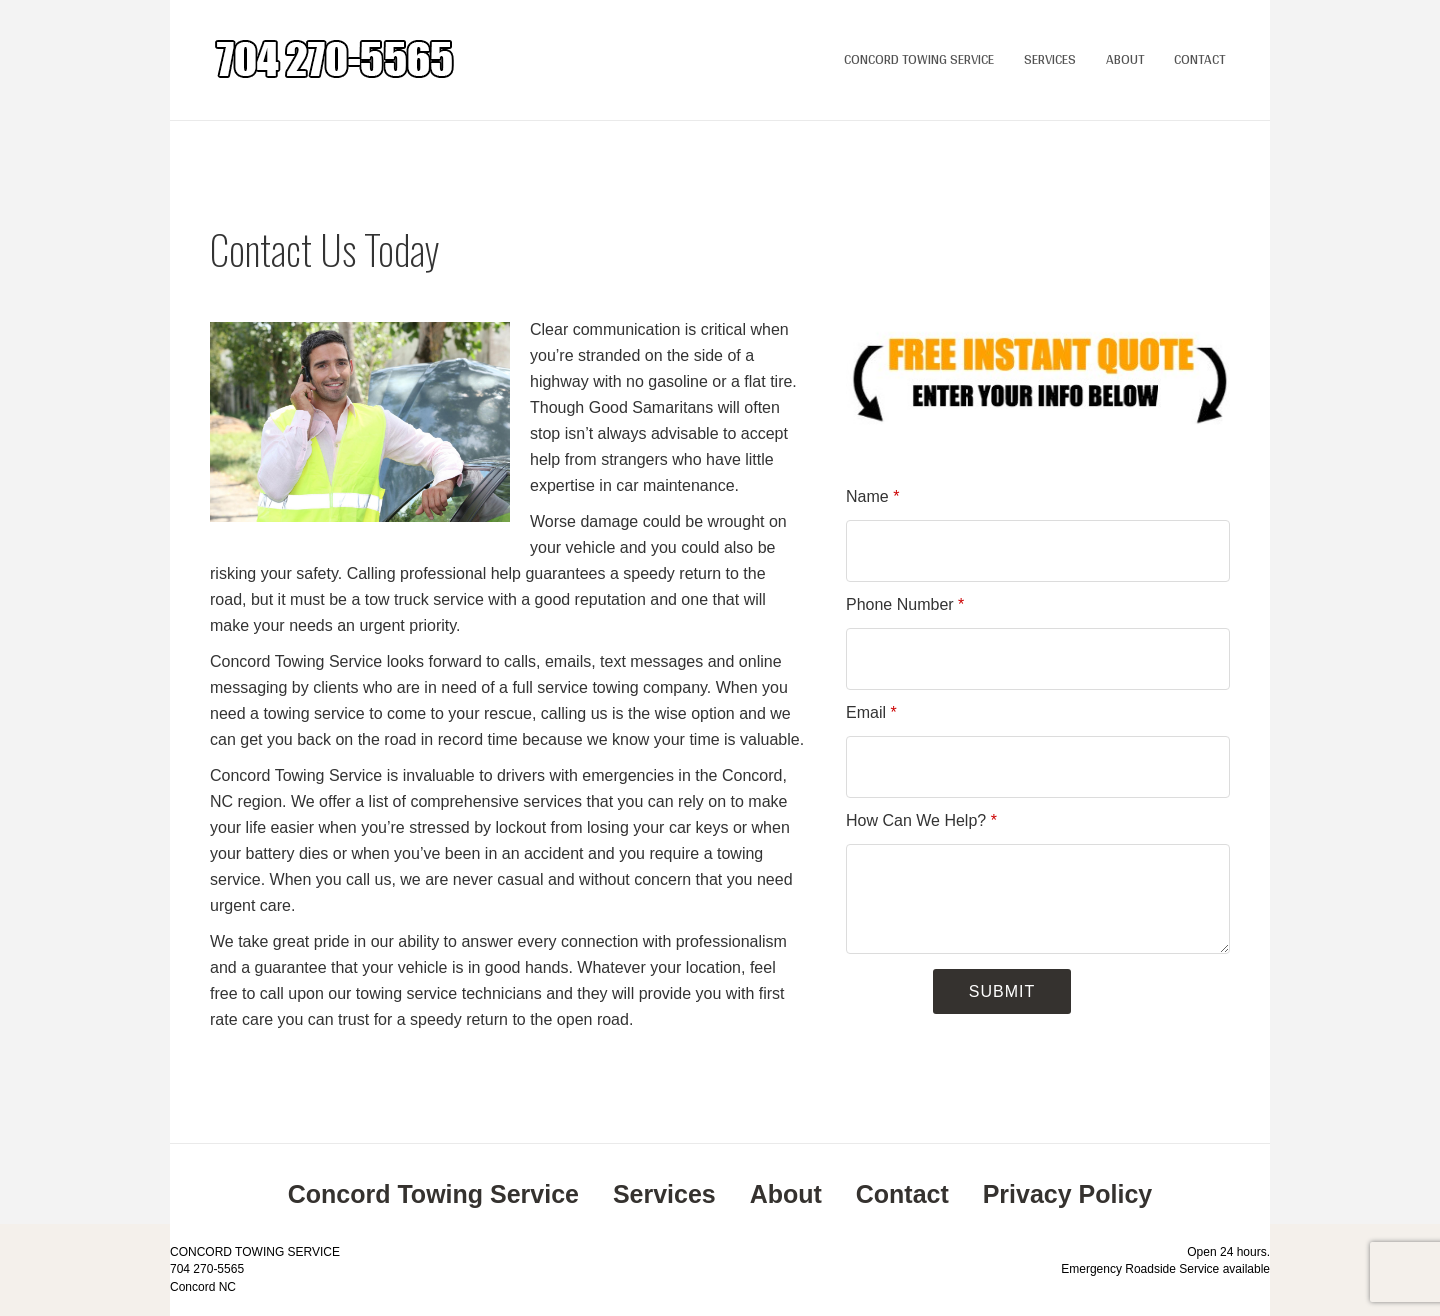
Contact (1199, 59)
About (1125, 59)
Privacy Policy (1068, 1194)
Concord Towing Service (919, 59)
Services (1050, 59)
